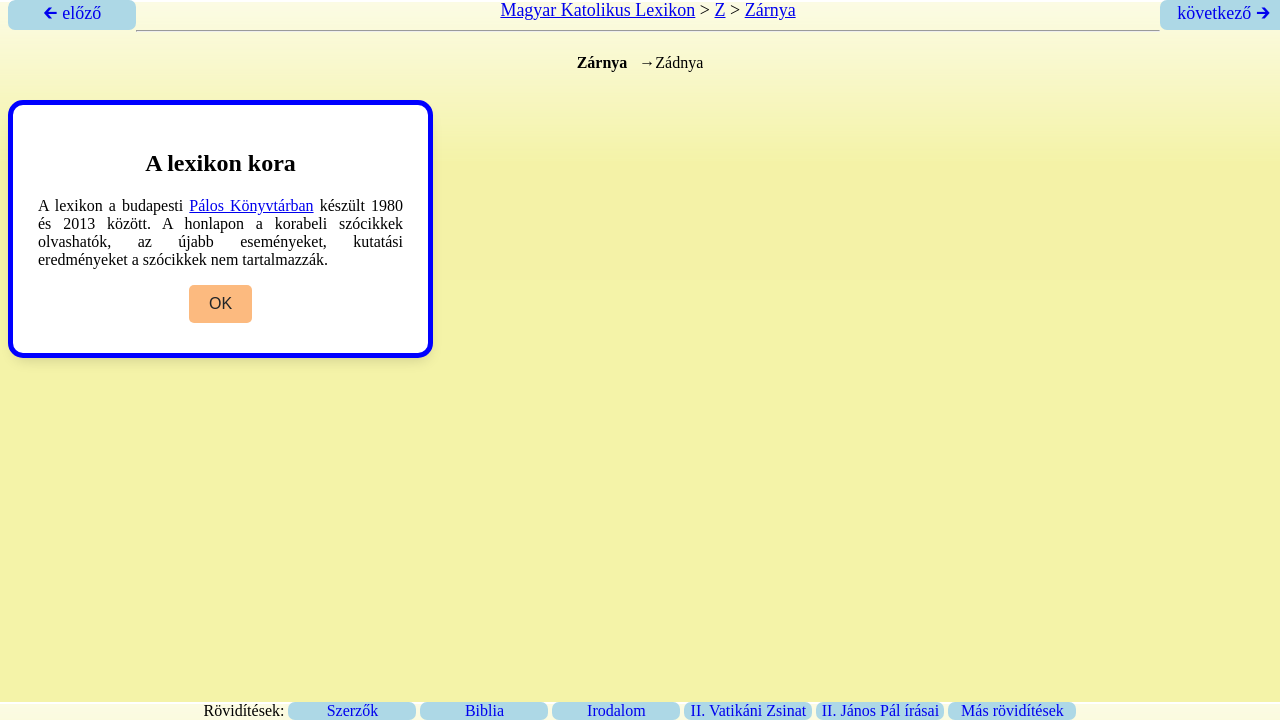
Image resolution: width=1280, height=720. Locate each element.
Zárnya (770, 10)
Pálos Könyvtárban (251, 205)
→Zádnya (671, 62)
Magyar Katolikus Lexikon (597, 10)
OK (220, 303)
